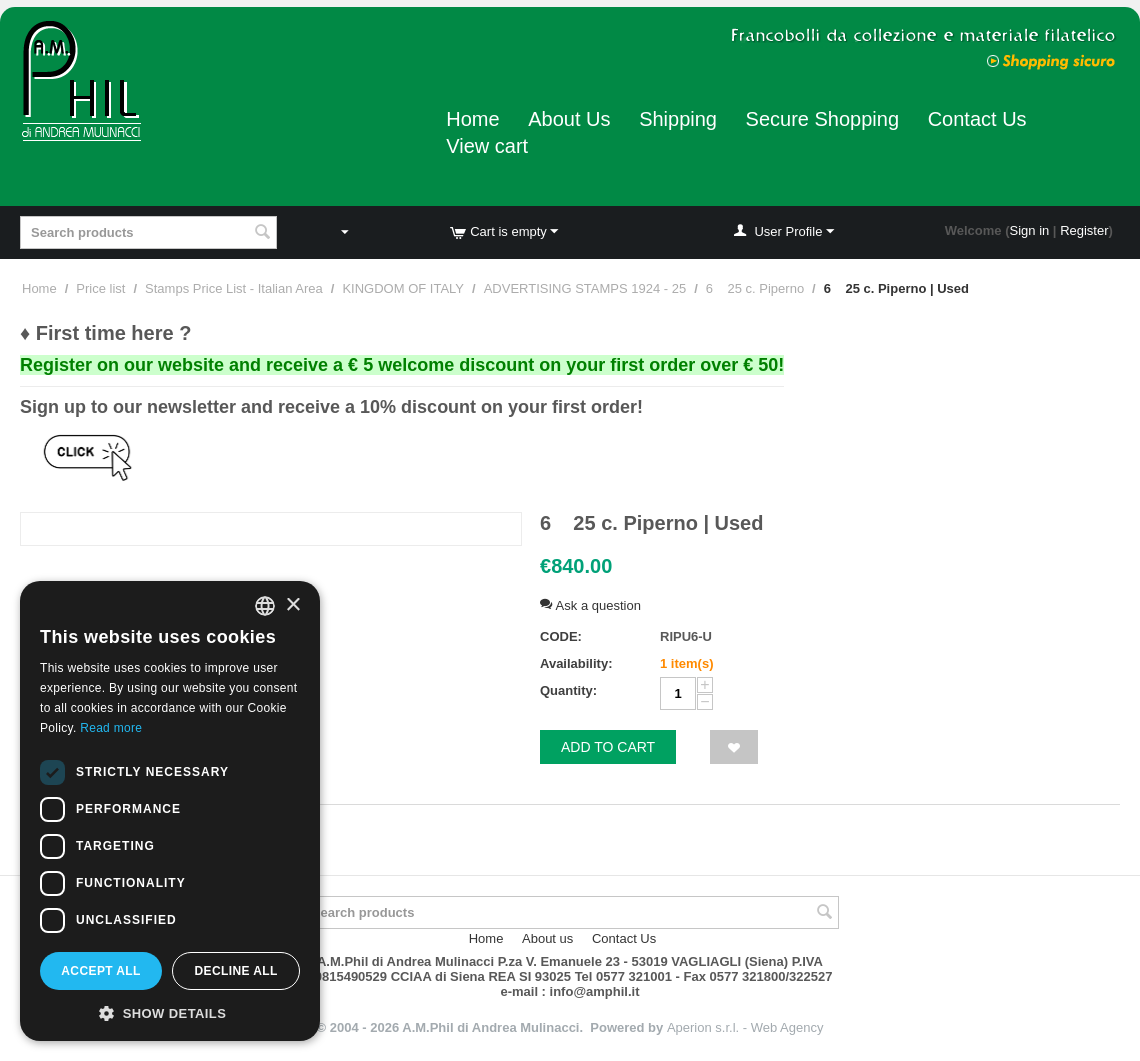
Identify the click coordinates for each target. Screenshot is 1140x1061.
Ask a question (590, 605)
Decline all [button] (235, 971)
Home (472, 119)
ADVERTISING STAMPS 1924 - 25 (585, 288)
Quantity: (568, 690)
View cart (487, 146)
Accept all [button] (101, 971)
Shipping (678, 119)
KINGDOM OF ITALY (403, 288)
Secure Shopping (822, 119)
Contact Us (977, 119)
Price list (100, 288)
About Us (569, 119)
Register (1084, 230)
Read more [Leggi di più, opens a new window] (111, 728)
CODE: (561, 636)
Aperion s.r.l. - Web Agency (745, 1027)
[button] (170, 1012)
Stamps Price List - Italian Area (234, 288)
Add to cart (608, 747)
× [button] (292, 605)
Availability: (576, 663)
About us (547, 938)
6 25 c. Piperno (755, 288)
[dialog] (170, 811)
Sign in (1030, 230)
